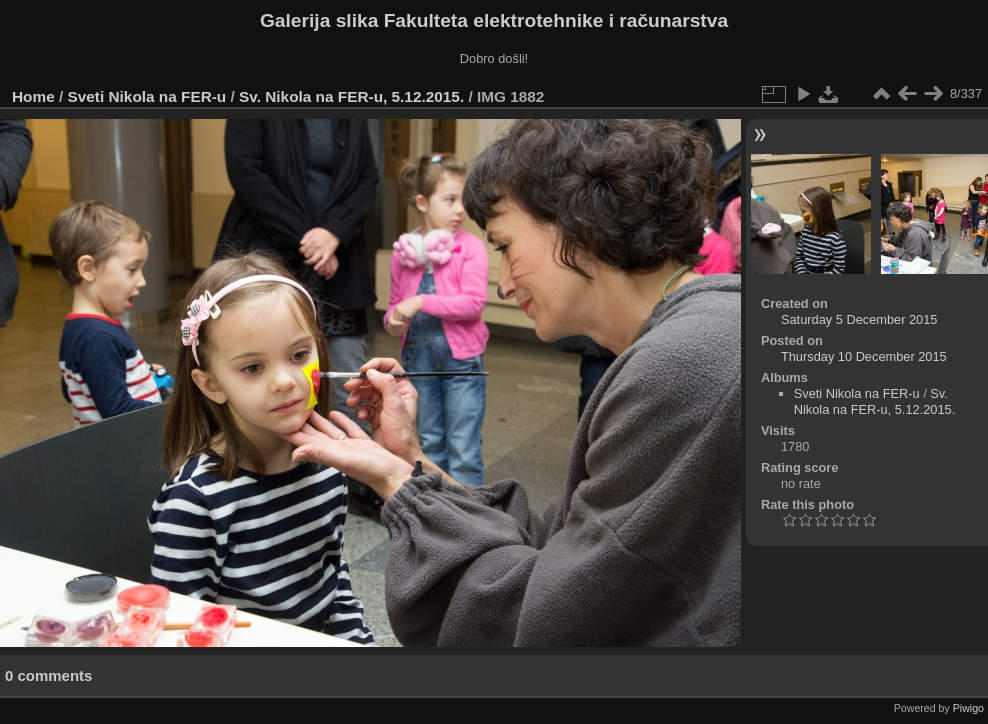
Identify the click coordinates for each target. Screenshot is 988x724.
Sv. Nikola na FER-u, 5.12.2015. (351, 96)
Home (33, 96)
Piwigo (968, 708)
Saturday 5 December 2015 (859, 319)
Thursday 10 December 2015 (864, 356)
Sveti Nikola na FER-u (147, 96)
